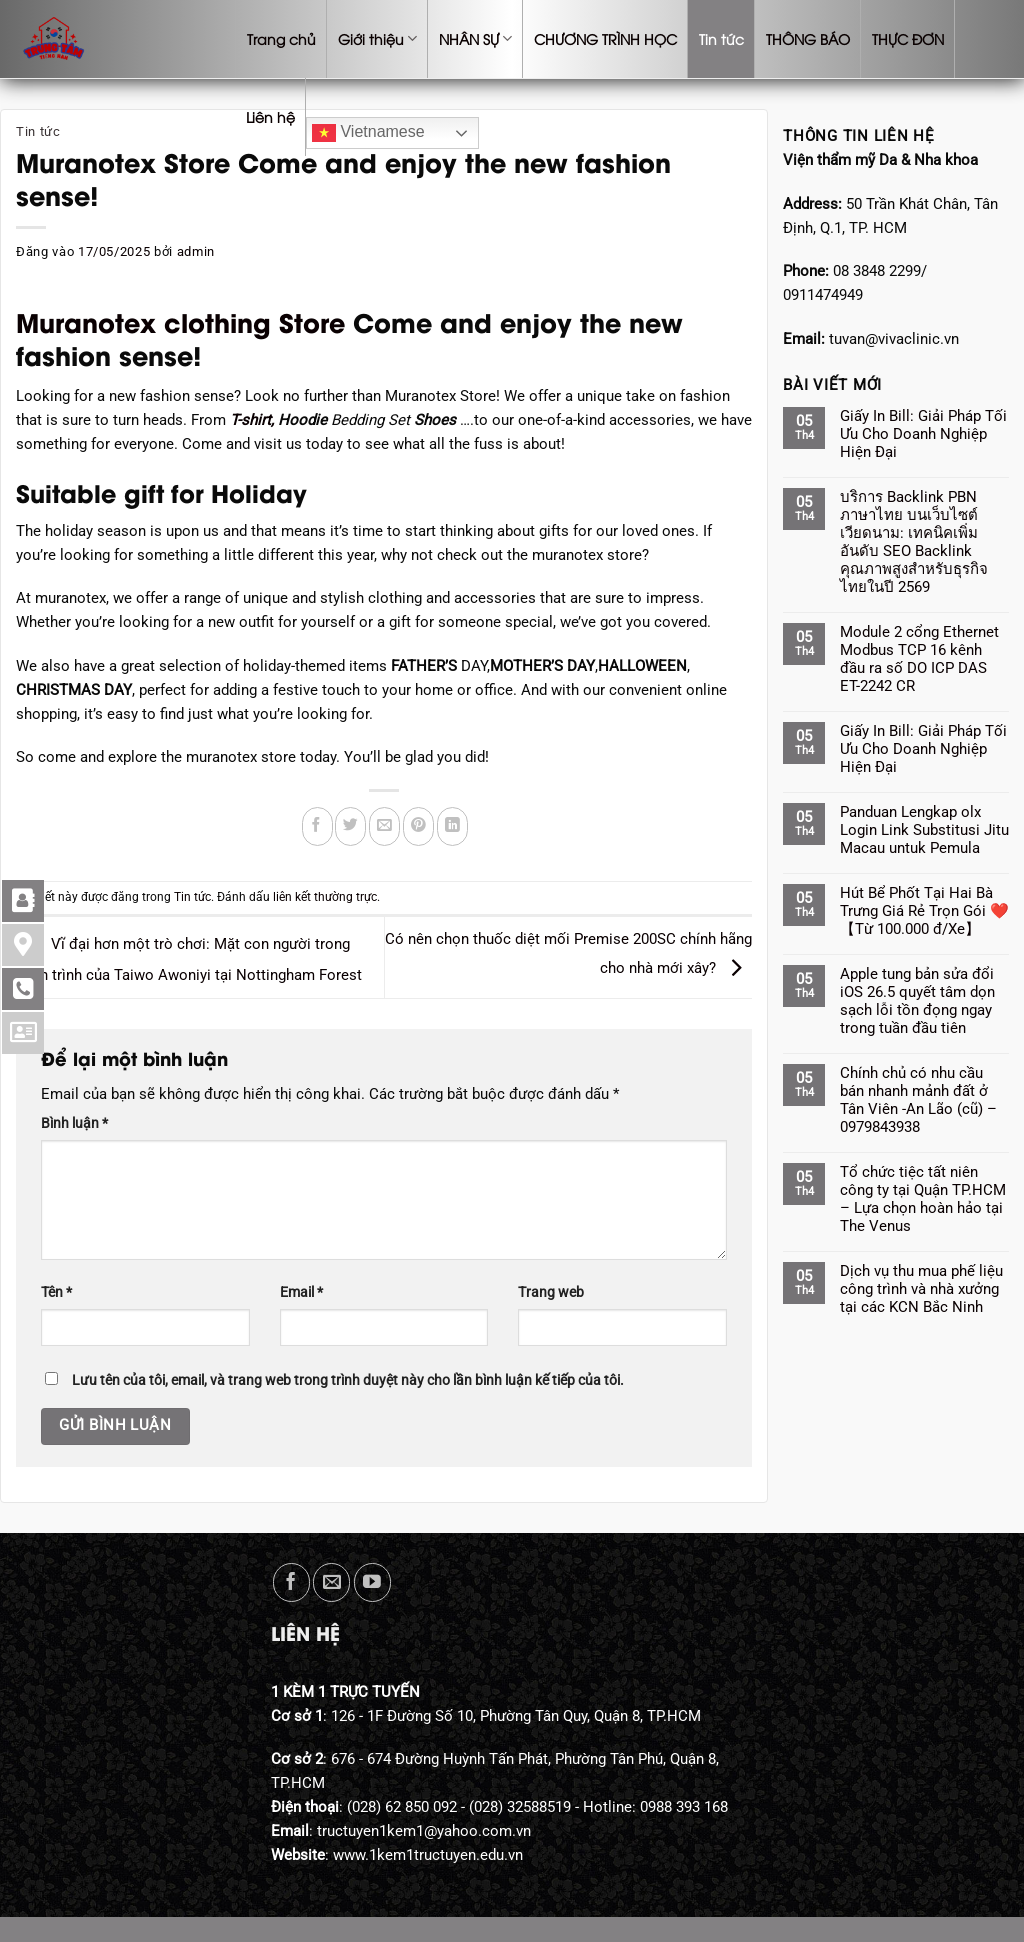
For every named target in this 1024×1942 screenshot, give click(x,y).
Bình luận (74, 1123)
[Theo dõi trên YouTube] (372, 1582)
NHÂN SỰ (475, 39)
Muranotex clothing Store (180, 321)
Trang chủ (281, 38)
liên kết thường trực (325, 897)
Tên (56, 1292)
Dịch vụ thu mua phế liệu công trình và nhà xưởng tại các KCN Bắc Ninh (921, 1289)
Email (301, 1292)
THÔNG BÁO (808, 38)
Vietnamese (368, 133)
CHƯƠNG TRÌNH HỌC (605, 38)
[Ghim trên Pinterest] (418, 826)
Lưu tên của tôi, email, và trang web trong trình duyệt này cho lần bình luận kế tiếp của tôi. (348, 1380)
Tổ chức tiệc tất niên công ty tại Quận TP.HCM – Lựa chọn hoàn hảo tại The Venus (923, 1199)
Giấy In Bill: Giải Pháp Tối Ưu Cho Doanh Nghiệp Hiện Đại (923, 434)
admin (196, 251)
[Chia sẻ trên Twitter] (350, 826)
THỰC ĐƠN (908, 38)
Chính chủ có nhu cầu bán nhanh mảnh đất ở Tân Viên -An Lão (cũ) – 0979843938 (918, 1100)
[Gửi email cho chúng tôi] (331, 1582)
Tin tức (721, 38)
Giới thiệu (377, 39)
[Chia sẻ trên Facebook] (317, 826)
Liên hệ (270, 116)
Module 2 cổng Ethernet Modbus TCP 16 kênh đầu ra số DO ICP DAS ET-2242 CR (919, 659)
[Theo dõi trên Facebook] (291, 1582)
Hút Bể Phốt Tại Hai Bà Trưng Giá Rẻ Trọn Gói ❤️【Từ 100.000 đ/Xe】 (924, 911)
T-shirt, (254, 420)
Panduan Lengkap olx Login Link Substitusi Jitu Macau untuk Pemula (924, 830)
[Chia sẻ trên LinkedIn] (452, 826)
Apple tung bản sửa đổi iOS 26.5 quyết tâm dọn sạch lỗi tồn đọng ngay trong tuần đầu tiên (917, 1001)
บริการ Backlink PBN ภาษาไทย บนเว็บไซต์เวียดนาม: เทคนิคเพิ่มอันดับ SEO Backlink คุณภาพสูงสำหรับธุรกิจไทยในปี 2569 (914, 542)
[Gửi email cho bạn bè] (384, 826)
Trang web (551, 1292)
